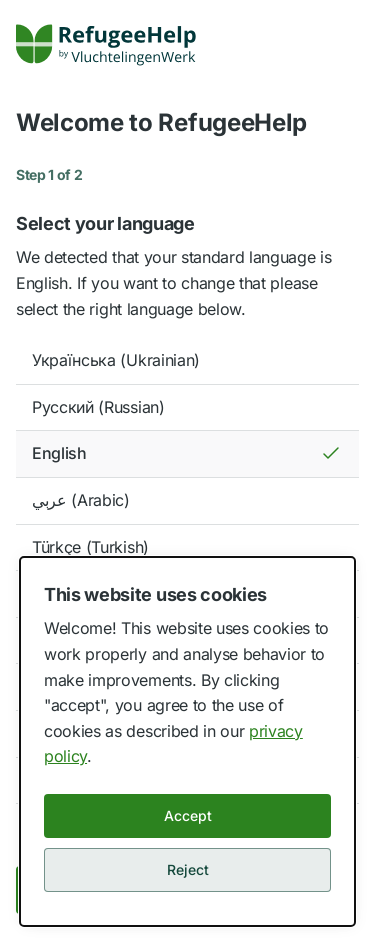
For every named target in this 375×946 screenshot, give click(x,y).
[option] (187, 361)
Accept (188, 815)
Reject (188, 869)
